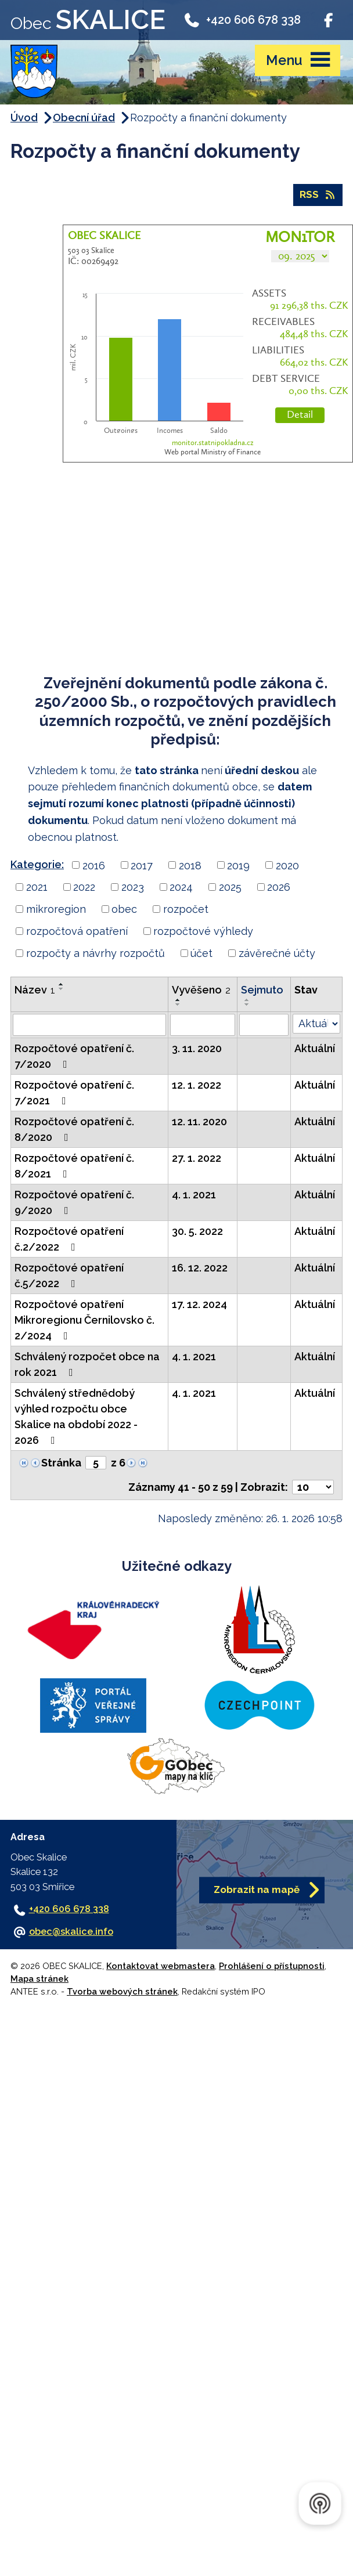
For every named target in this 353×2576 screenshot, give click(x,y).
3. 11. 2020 (197, 1048)
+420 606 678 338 (242, 19)
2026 (278, 887)
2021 (37, 887)
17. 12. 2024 (199, 1304)
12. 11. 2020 (199, 1121)
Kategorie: (37, 864)
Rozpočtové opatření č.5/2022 (69, 1275)
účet (201, 953)
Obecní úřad (84, 117)
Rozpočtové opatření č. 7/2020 (74, 1056)
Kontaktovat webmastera (160, 1966)
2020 (287, 865)
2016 (93, 865)
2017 (142, 865)
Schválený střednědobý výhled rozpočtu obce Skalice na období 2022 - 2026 (76, 1416)
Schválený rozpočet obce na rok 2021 (87, 1364)
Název (35, 990)
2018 (190, 865)
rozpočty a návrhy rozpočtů (95, 953)
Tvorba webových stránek (122, 1991)
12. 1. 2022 (196, 1085)
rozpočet (185, 909)
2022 (84, 887)
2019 (238, 865)
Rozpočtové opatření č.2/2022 (69, 1239)
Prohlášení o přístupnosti (272, 1966)
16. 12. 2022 (200, 1268)
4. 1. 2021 (194, 1194)
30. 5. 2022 (197, 1231)
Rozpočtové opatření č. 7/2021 (74, 1093)
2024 (181, 887)
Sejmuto (262, 990)
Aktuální (314, 1048)
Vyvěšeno (201, 990)
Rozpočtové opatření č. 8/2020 (74, 1129)
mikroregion (56, 909)
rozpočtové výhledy (203, 931)
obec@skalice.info (71, 1931)
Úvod (24, 117)
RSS (318, 194)
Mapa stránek (39, 1979)
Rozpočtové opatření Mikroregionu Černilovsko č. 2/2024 (84, 1320)
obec (124, 909)
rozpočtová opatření (77, 931)
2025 (230, 887)
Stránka (61, 1463)
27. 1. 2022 (196, 1158)
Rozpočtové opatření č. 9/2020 (74, 1202)
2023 (132, 887)
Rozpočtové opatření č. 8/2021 (74, 1166)
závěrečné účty (277, 953)
